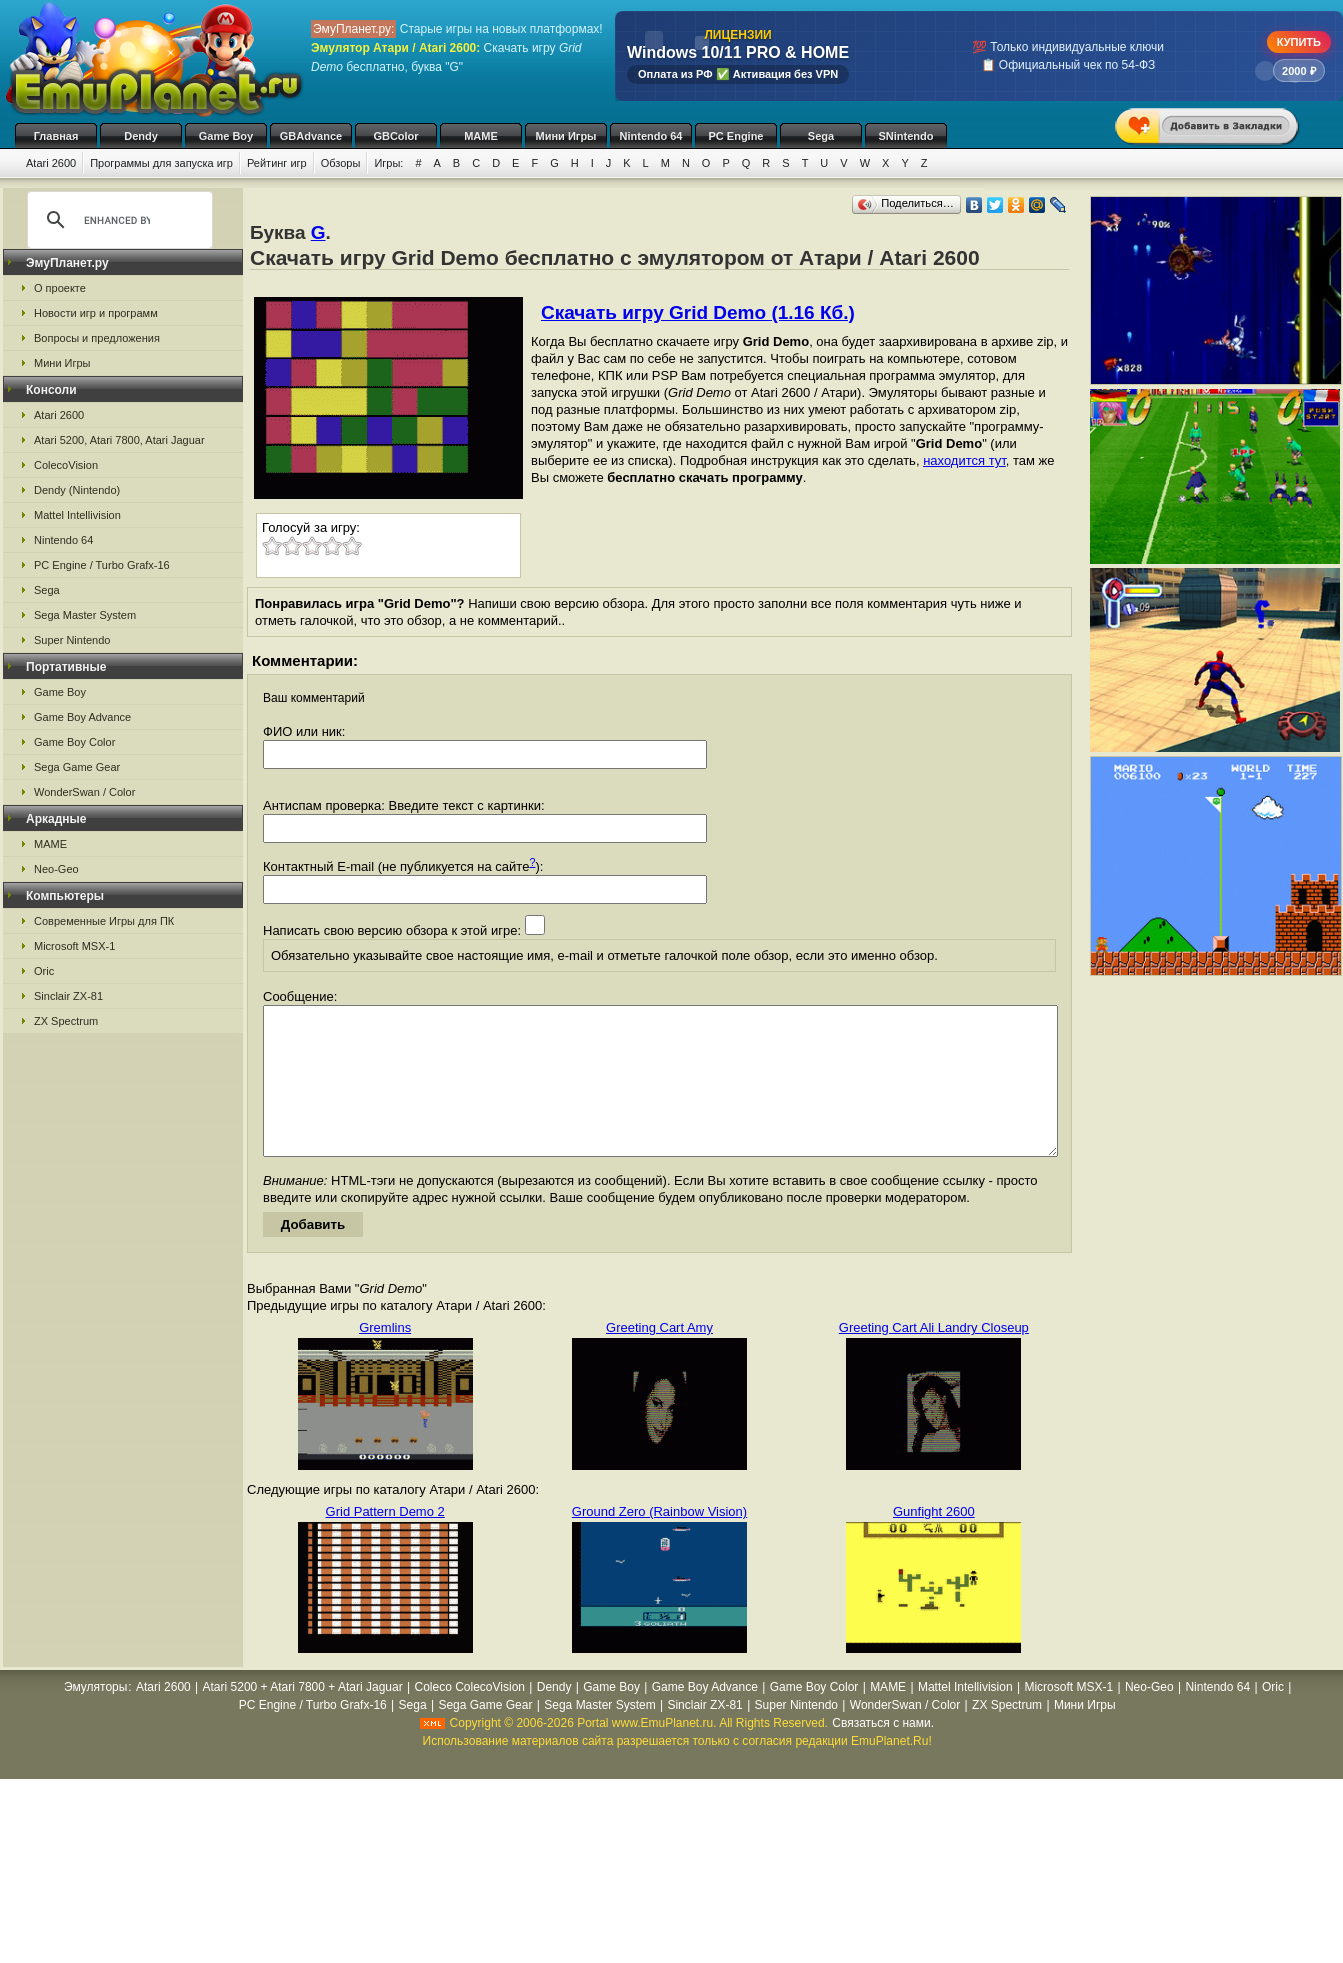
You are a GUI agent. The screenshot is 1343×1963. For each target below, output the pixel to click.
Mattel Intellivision (77, 515)
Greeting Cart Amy (659, 1357)
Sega (821, 136)
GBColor (395, 136)
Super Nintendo (72, 640)
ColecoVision (66, 465)
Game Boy (226, 136)
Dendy (141, 136)
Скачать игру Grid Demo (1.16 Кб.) (698, 312)
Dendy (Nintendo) (77, 490)
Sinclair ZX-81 (68, 996)
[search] (117, 220)
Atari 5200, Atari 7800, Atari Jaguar (119, 440)
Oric (44, 971)
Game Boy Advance (82, 717)
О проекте (60, 288)
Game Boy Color (74, 742)
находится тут (964, 460)
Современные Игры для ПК (104, 921)
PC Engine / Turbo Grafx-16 (102, 565)
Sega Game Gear (77, 767)
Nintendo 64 (651, 136)
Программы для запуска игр (161, 163)
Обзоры (341, 163)
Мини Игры (566, 136)
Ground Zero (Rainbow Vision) (659, 1541)
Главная (56, 136)
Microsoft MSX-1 (74, 946)
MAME (481, 136)
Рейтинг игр (277, 163)
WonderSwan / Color (84, 792)
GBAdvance (311, 136)
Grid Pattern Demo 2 (385, 1541)
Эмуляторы (95, 1717)
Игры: (388, 163)
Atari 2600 (51, 163)
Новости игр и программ (96, 313)
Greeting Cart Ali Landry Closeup (934, 1357)
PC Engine (735, 136)
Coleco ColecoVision (469, 1717)
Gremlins (385, 1357)
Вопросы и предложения (97, 338)
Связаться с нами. (883, 1753)
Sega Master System (85, 615)
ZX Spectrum (66, 1021)
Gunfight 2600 (934, 1541)
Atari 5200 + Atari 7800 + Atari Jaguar (303, 1717)
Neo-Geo (56, 869)
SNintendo (906, 136)
